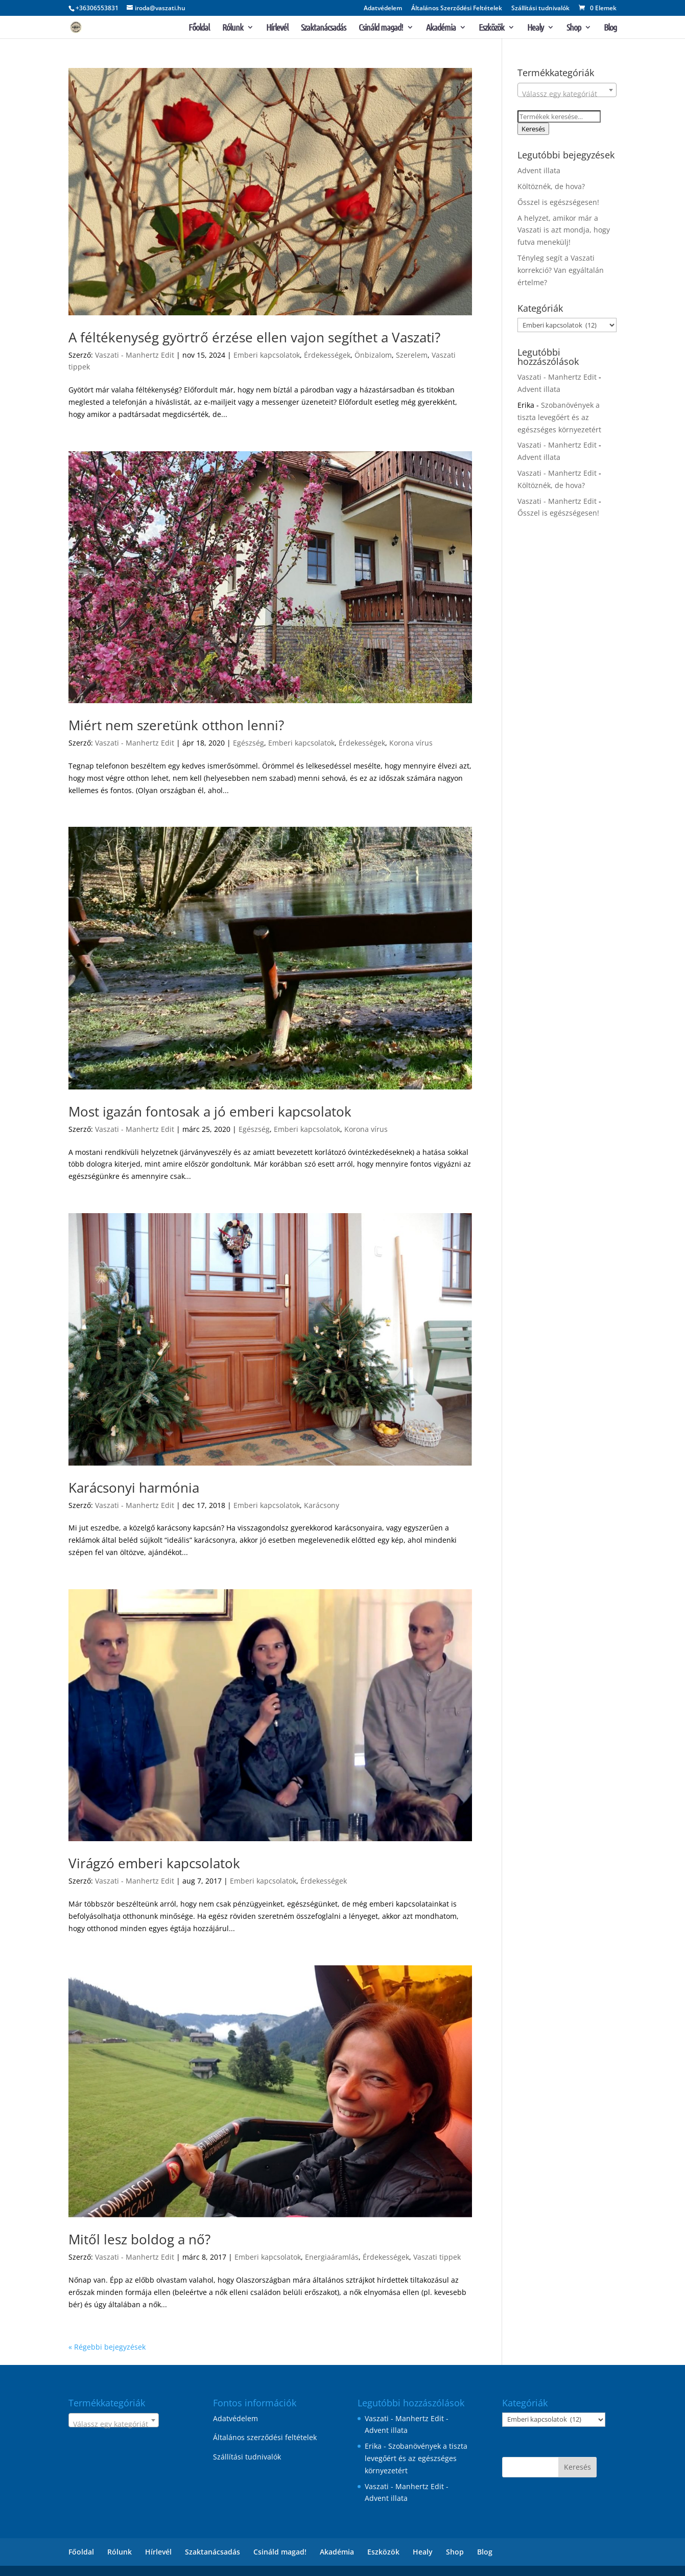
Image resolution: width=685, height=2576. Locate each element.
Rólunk (232, 28)
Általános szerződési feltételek (265, 2437)
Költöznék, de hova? (551, 186)
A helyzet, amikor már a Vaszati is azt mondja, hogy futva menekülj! (563, 230)
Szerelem (412, 355)
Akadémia (441, 28)
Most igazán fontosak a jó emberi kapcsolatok (209, 1111)
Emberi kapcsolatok (266, 355)
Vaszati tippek (437, 2257)
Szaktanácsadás (323, 28)
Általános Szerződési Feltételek (456, 8)
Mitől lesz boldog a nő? (139, 2239)
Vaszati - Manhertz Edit (134, 355)
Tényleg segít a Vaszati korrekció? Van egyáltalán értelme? (560, 270)
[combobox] (567, 90)
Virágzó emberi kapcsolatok (154, 1863)
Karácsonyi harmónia (133, 1487)
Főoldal (198, 28)
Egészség (248, 743)
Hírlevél (277, 28)
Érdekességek (327, 355)
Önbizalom (373, 355)
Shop (573, 28)
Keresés (533, 128)
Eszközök (491, 28)
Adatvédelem (383, 8)
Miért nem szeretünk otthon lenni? (176, 725)
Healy (535, 28)
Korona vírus (411, 743)
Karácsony (321, 1505)
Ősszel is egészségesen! (558, 202)
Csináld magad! (381, 28)
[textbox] (567, 94)
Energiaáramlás (332, 2257)
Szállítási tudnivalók (540, 8)
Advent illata (538, 170)
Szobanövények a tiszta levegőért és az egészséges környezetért (559, 417)
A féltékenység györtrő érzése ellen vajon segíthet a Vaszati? (254, 337)
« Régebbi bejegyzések (107, 2347)
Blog (610, 28)
